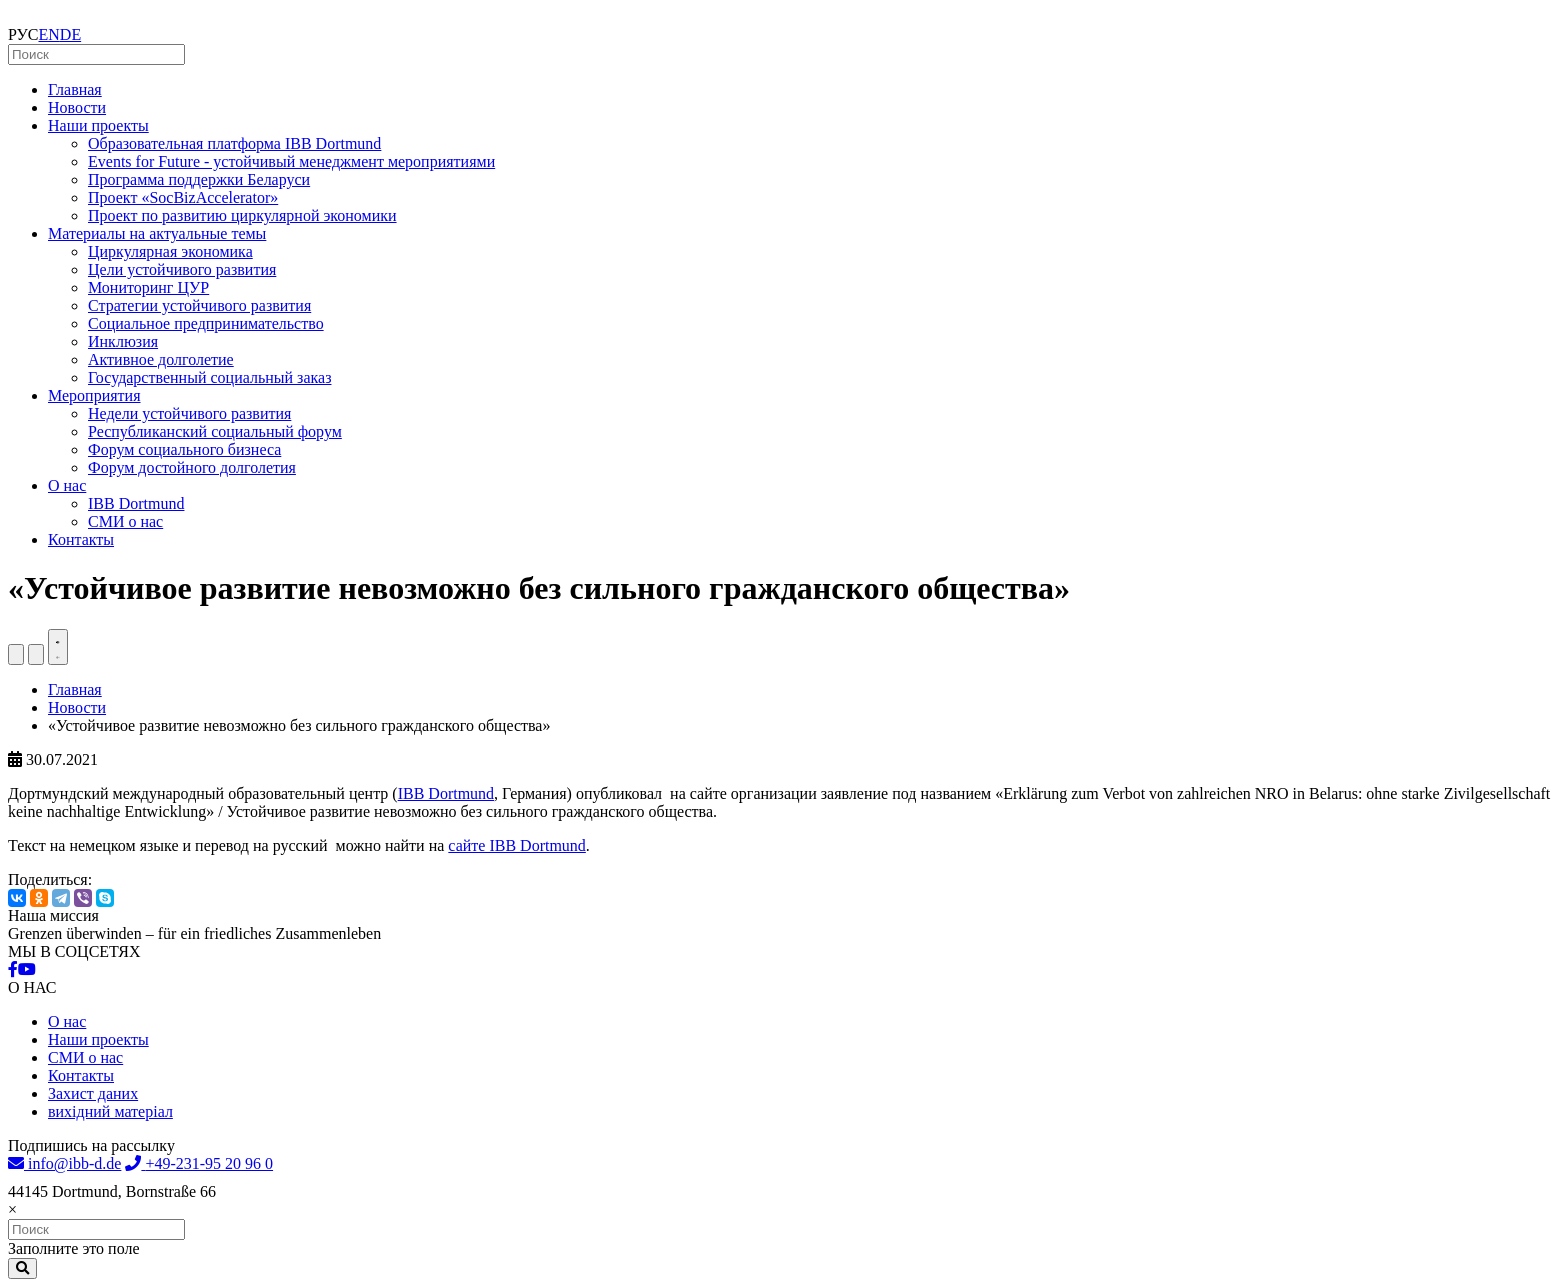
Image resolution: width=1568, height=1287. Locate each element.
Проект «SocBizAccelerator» (183, 197)
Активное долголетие (161, 359)
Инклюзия (123, 341)
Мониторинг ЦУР (148, 287)
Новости (77, 107)
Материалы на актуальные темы (157, 233)
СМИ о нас (125, 521)
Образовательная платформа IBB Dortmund (234, 143)
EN (49, 34)
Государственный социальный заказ (209, 377)
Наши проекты (98, 125)
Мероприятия (94, 395)
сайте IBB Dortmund (517, 845)
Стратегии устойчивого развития (199, 305)
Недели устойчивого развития (189, 413)
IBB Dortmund (136, 503)
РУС (23, 34)
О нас (67, 485)
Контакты (81, 539)
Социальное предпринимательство (206, 323)
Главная (75, 89)
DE (70, 34)
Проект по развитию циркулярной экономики (242, 215)
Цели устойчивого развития (182, 269)
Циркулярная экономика (170, 251)
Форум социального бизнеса (184, 449)
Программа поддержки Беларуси (199, 179)
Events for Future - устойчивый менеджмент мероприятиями (291, 161)
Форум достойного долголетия (192, 467)
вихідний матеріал (110, 1111)
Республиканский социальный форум (215, 431)
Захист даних (93, 1093)
